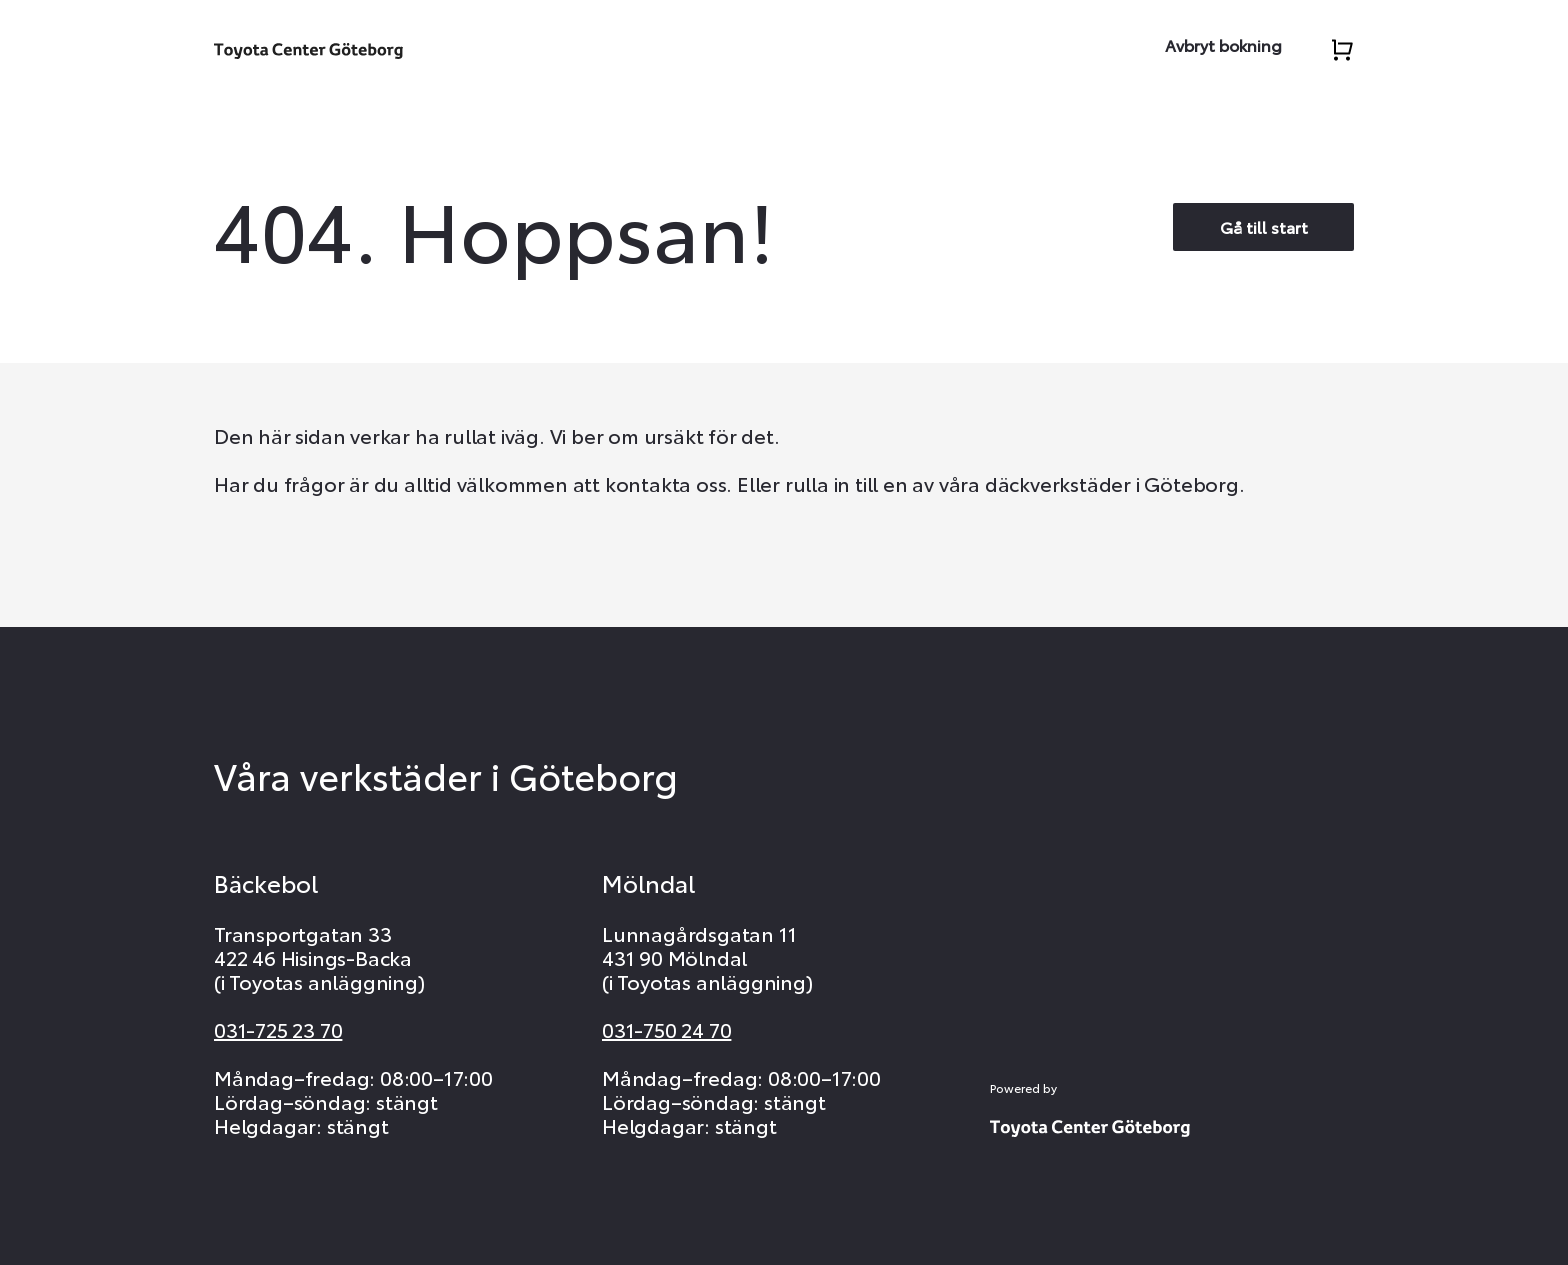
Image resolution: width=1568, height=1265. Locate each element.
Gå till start (1264, 226)
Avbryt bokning (1223, 44)
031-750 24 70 (666, 1029)
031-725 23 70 (278, 1029)
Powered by (1023, 1088)
